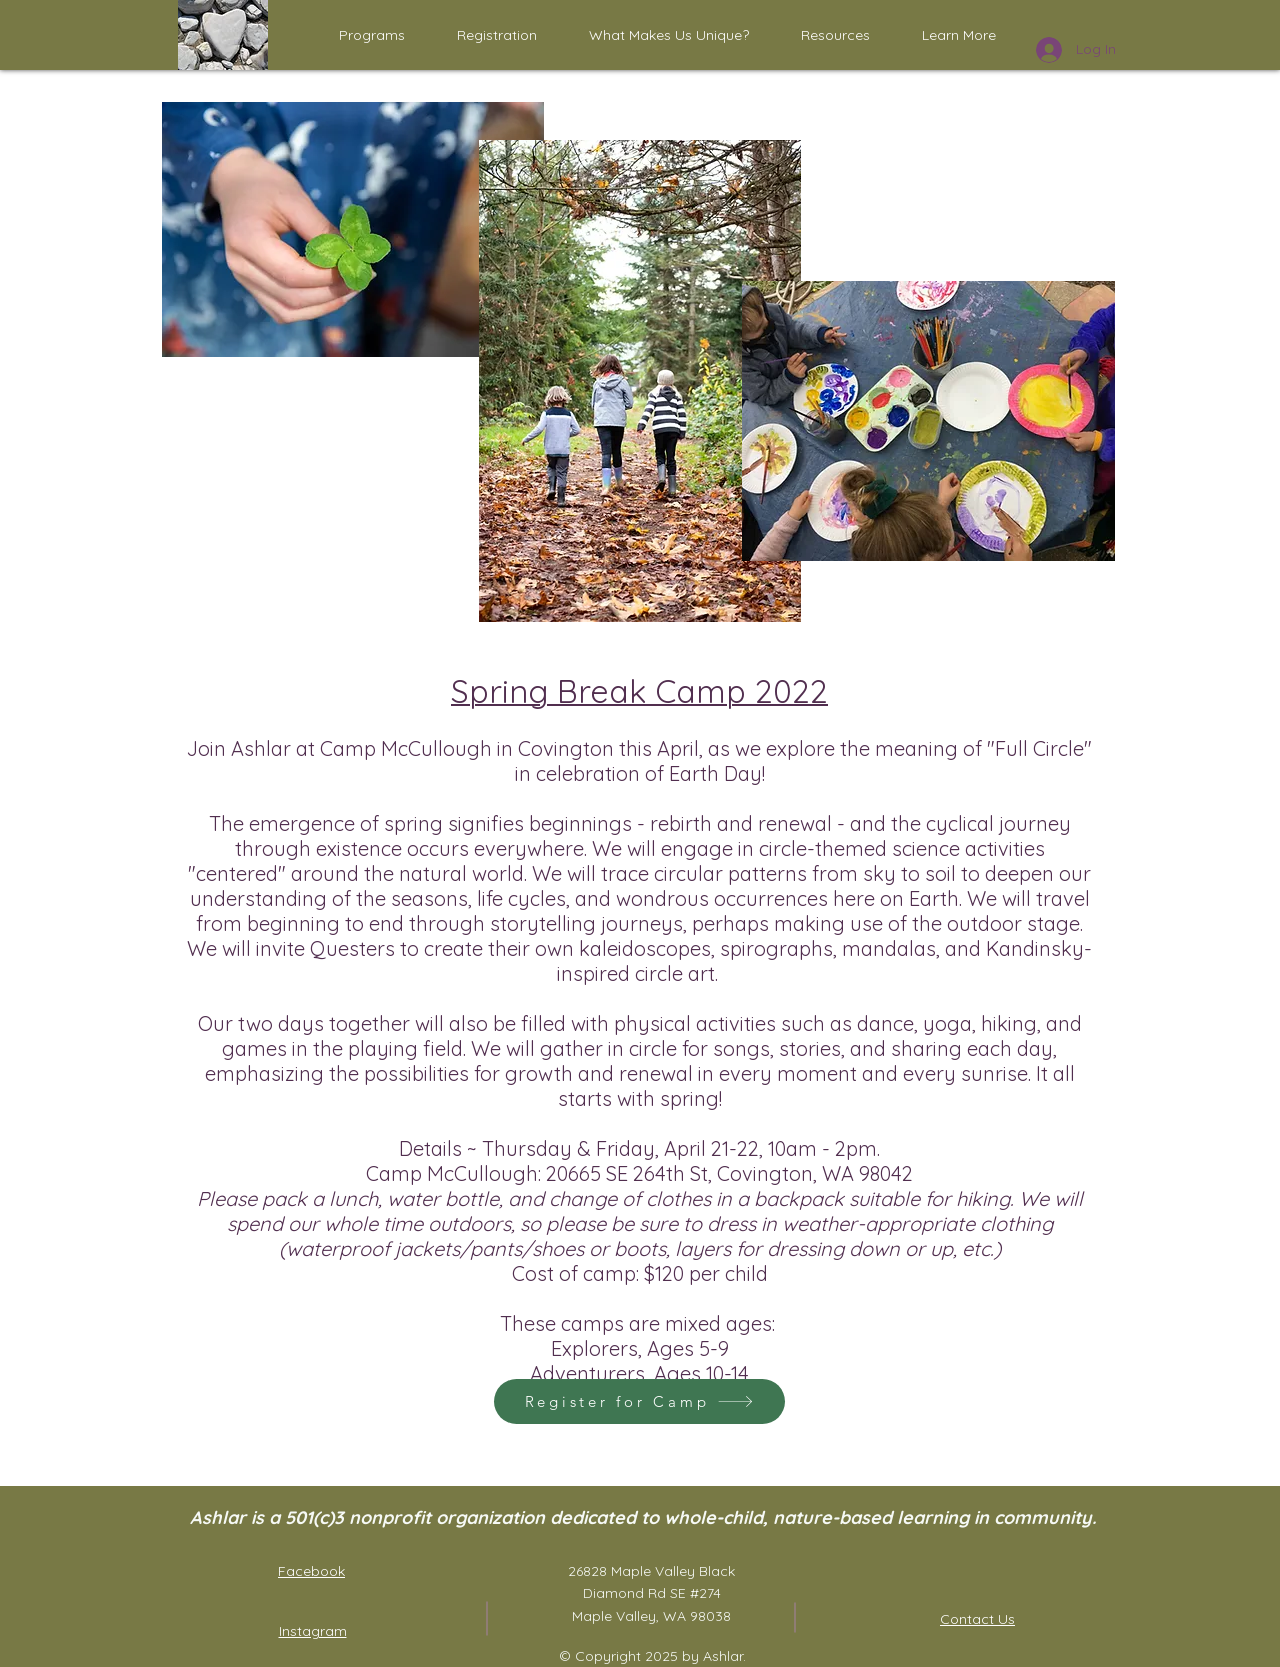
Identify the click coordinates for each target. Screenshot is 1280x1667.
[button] (372, 35)
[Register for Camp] (639, 1401)
